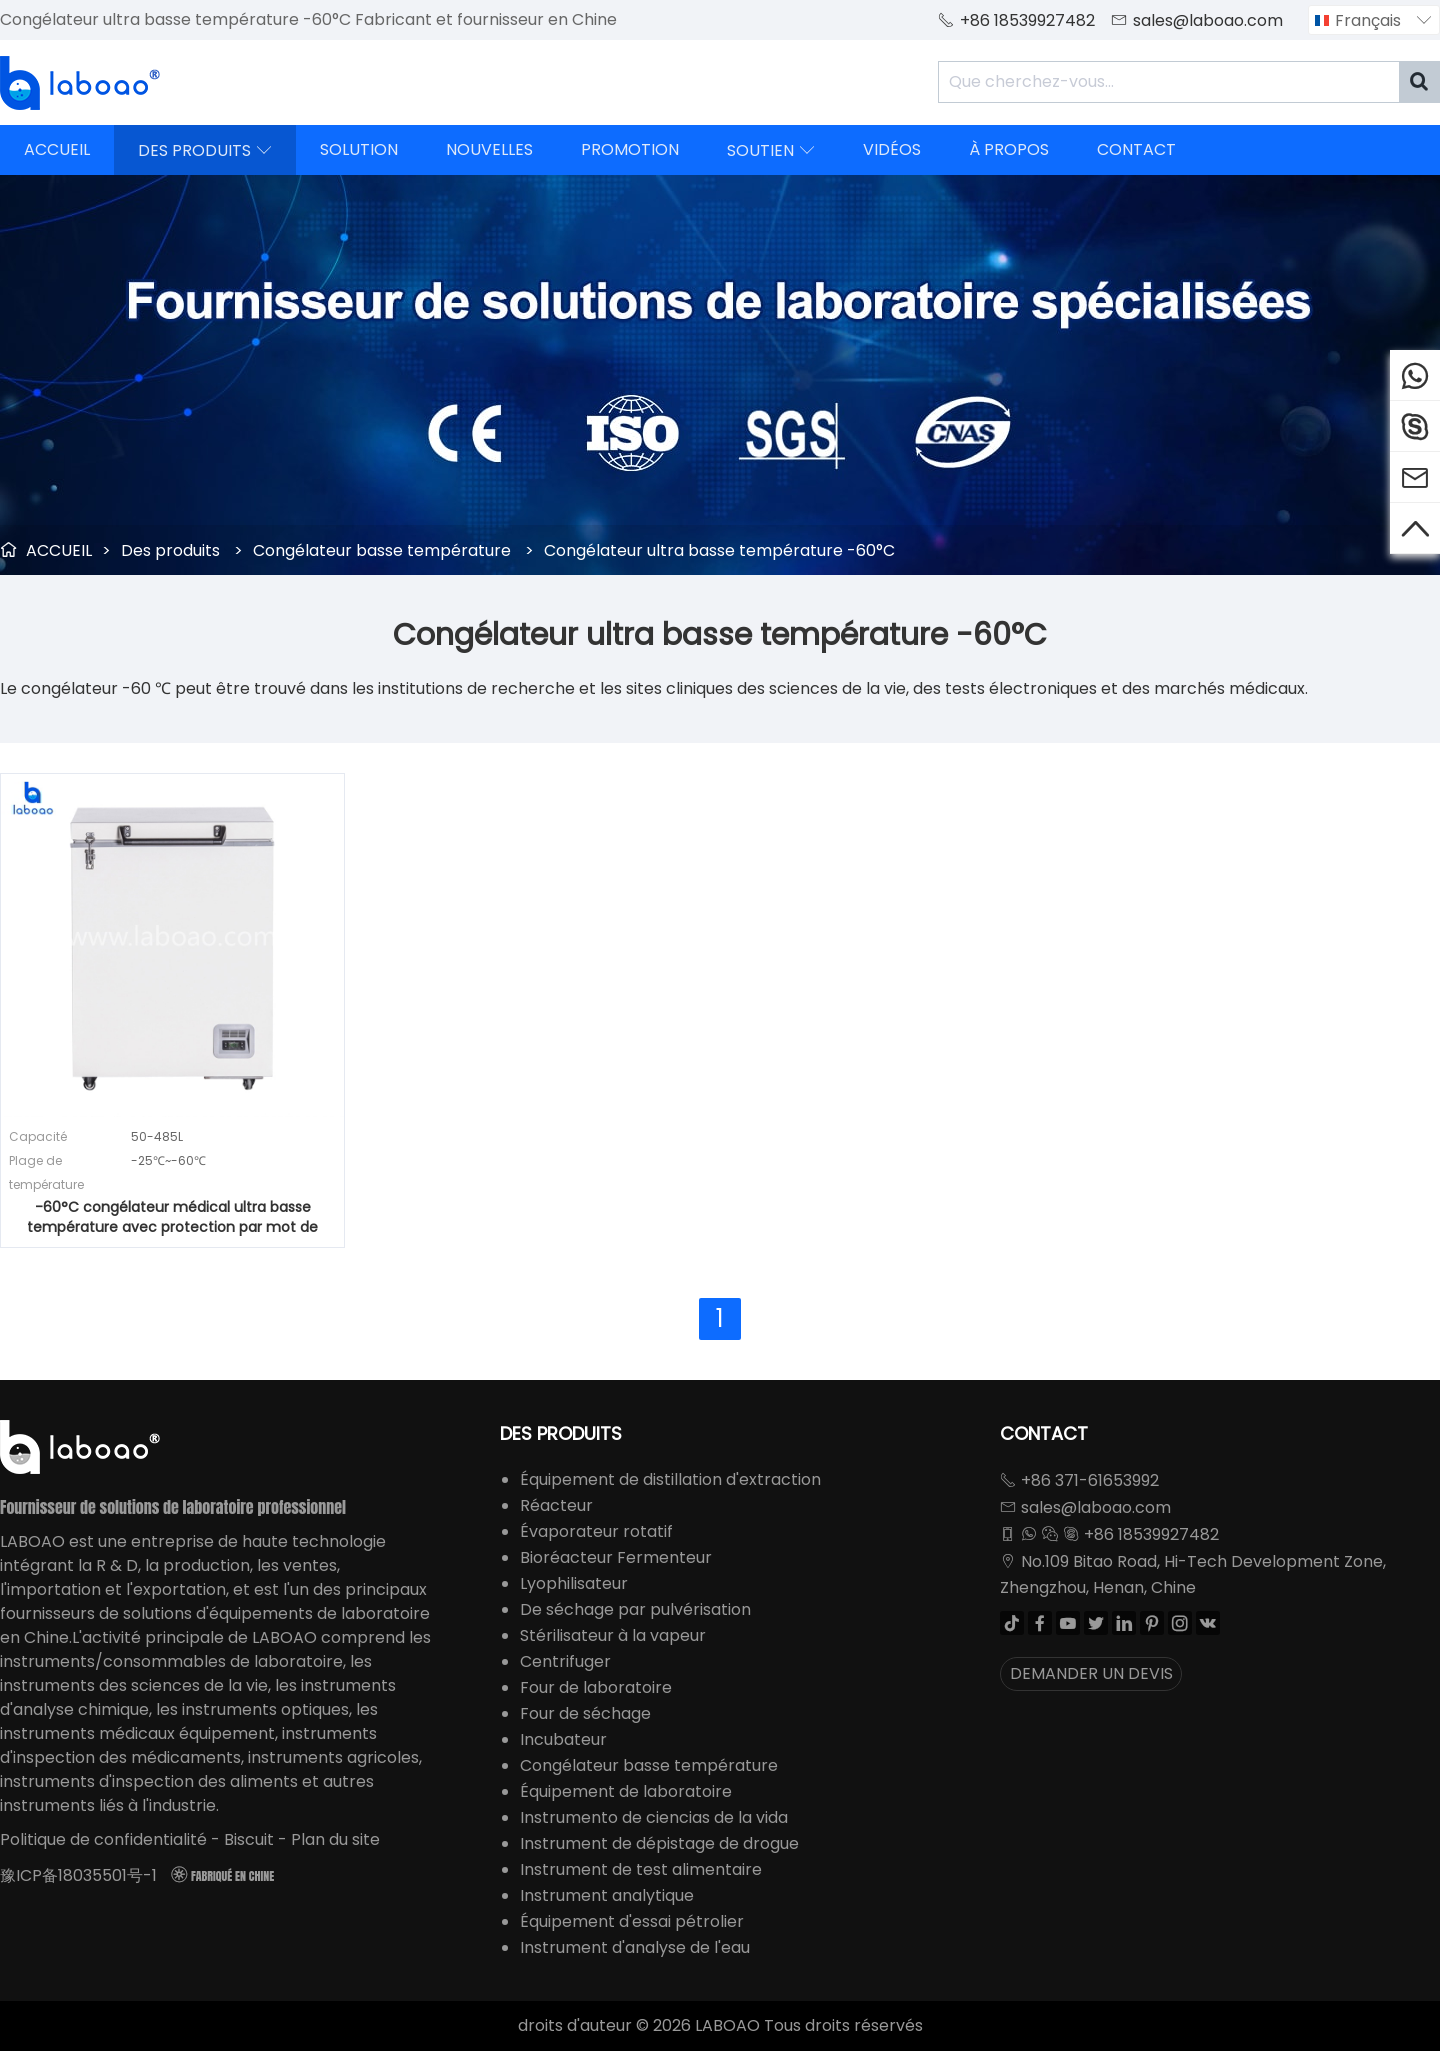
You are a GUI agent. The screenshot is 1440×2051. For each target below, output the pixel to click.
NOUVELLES (489, 149)
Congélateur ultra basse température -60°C (719, 550)
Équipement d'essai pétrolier (632, 1921)
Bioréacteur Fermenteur (616, 1557)
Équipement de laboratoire (626, 1791)
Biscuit (249, 1839)
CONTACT (1136, 149)
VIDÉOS (892, 149)
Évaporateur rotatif (596, 1531)
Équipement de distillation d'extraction (670, 1479)
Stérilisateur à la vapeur (613, 1635)
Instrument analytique (607, 1895)
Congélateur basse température (382, 550)
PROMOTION (630, 149)
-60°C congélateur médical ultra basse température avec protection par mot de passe (172, 1217)
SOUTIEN (771, 150)
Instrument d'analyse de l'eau (635, 1947)
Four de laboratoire (596, 1687)
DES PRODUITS (205, 150)
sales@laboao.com (1208, 20)
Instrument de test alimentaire (641, 1869)
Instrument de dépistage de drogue (659, 1843)
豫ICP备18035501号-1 (78, 1875)
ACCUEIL (57, 149)
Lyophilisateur (574, 1583)
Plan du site (335, 1839)
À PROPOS (1009, 149)
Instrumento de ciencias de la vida (654, 1817)
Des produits (170, 550)
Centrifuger (565, 1661)
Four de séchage (585, 1713)
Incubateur (563, 1739)
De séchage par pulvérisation (635, 1609)
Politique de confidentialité (103, 1839)
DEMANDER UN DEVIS (1091, 1673)
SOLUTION (359, 149)
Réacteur (556, 1505)
